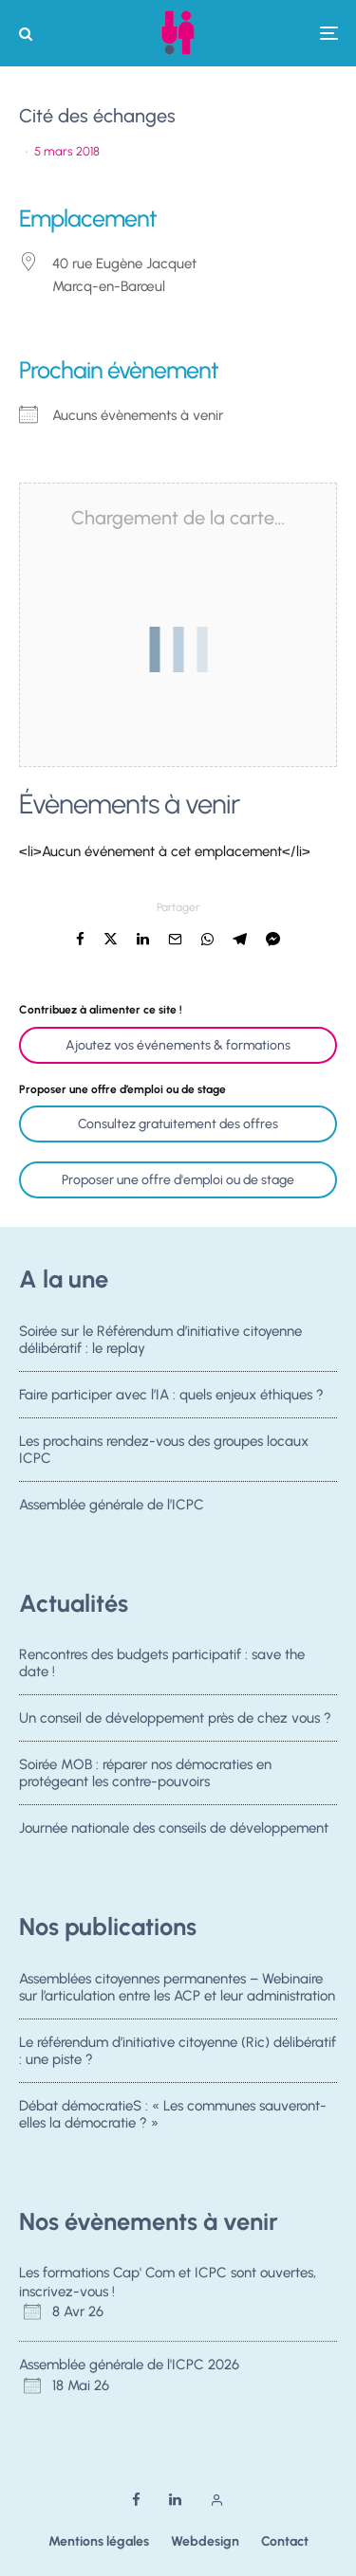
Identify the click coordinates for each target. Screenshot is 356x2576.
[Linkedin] (175, 2499)
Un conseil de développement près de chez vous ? (175, 1717)
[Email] (175, 939)
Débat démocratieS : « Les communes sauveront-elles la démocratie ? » (173, 2115)
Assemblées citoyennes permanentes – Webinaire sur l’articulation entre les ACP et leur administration (177, 1987)
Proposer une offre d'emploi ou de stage (178, 1180)
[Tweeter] (110, 939)
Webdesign (205, 2541)
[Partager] (80, 939)
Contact (285, 2541)
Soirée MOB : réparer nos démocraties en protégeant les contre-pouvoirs (145, 1774)
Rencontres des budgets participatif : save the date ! (162, 1663)
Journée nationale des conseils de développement (173, 1833)
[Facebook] (136, 2499)
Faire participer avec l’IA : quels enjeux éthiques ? (171, 1394)
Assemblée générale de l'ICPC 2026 (129, 2364)
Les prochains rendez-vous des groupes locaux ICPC (164, 1451)
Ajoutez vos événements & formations (178, 1045)
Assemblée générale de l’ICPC (111, 1510)
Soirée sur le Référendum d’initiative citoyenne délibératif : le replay (160, 1340)
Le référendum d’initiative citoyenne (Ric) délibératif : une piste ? (177, 2051)
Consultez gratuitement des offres (178, 1124)
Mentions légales (98, 2541)
